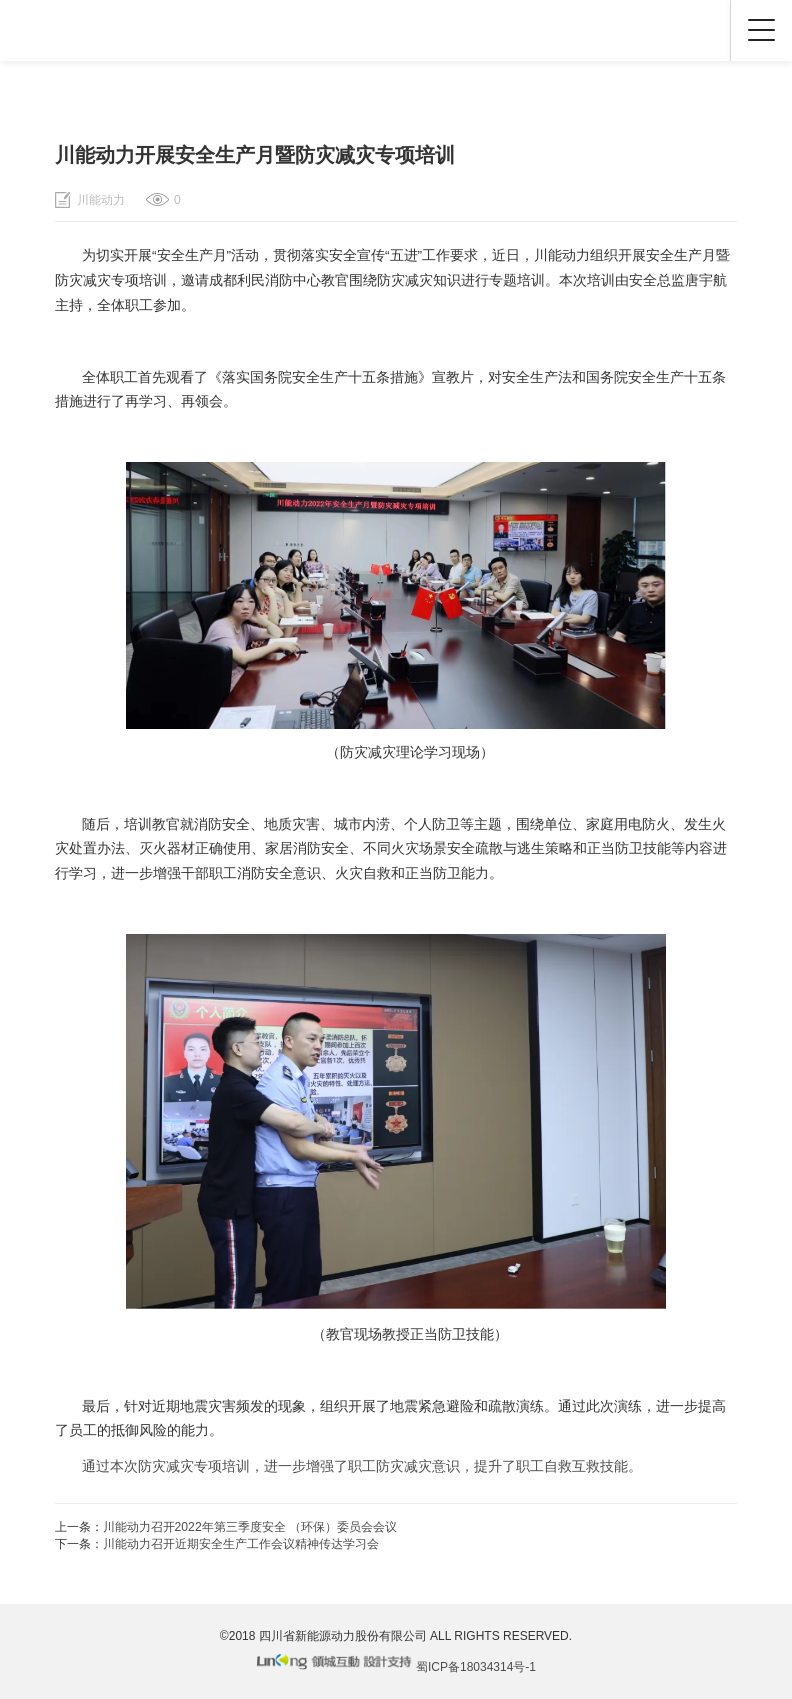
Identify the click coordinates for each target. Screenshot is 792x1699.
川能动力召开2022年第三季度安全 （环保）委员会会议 (250, 1527)
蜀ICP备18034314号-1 (476, 1667)
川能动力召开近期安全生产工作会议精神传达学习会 (241, 1544)
